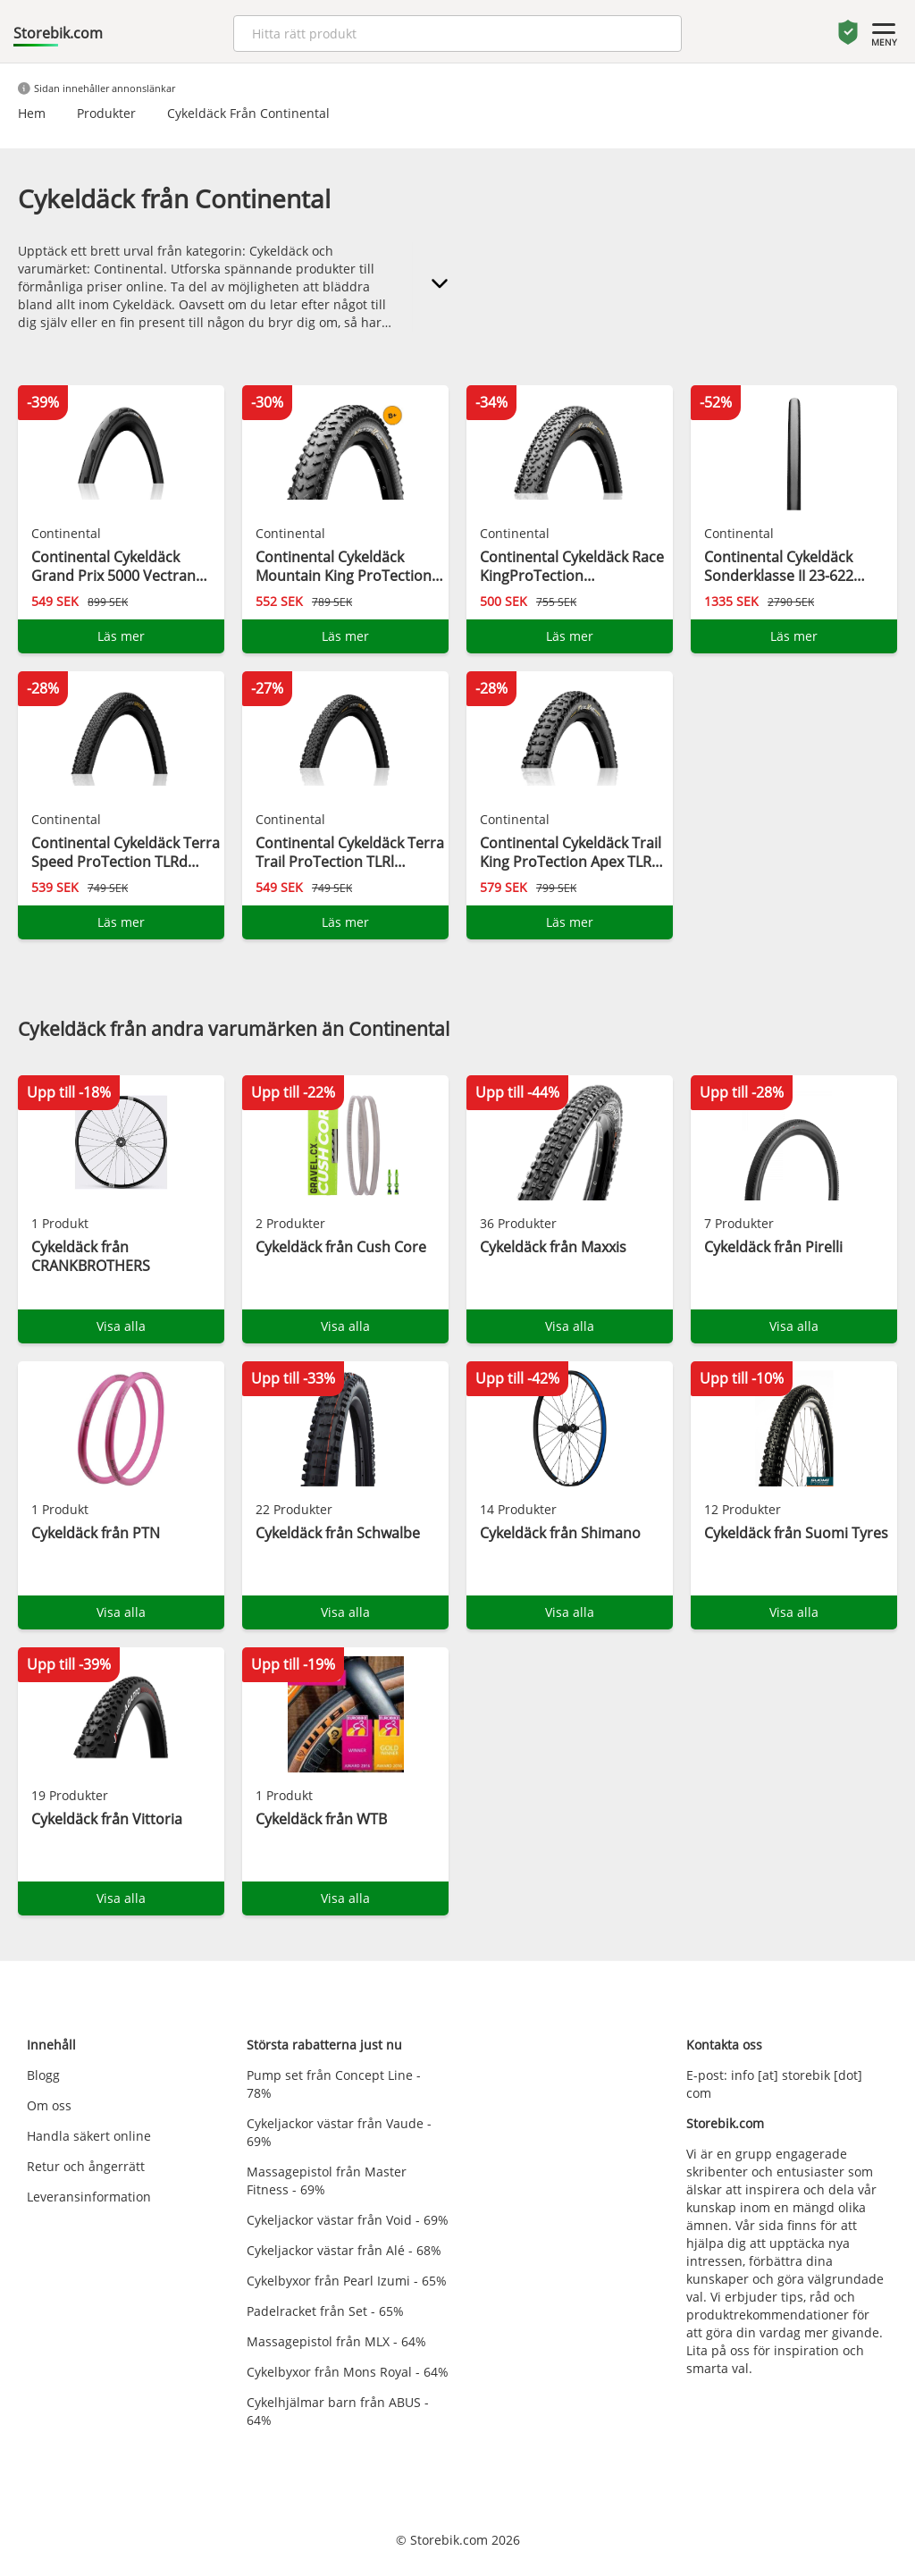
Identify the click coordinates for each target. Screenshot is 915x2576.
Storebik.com (58, 33)
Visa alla (121, 1325)
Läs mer (121, 635)
